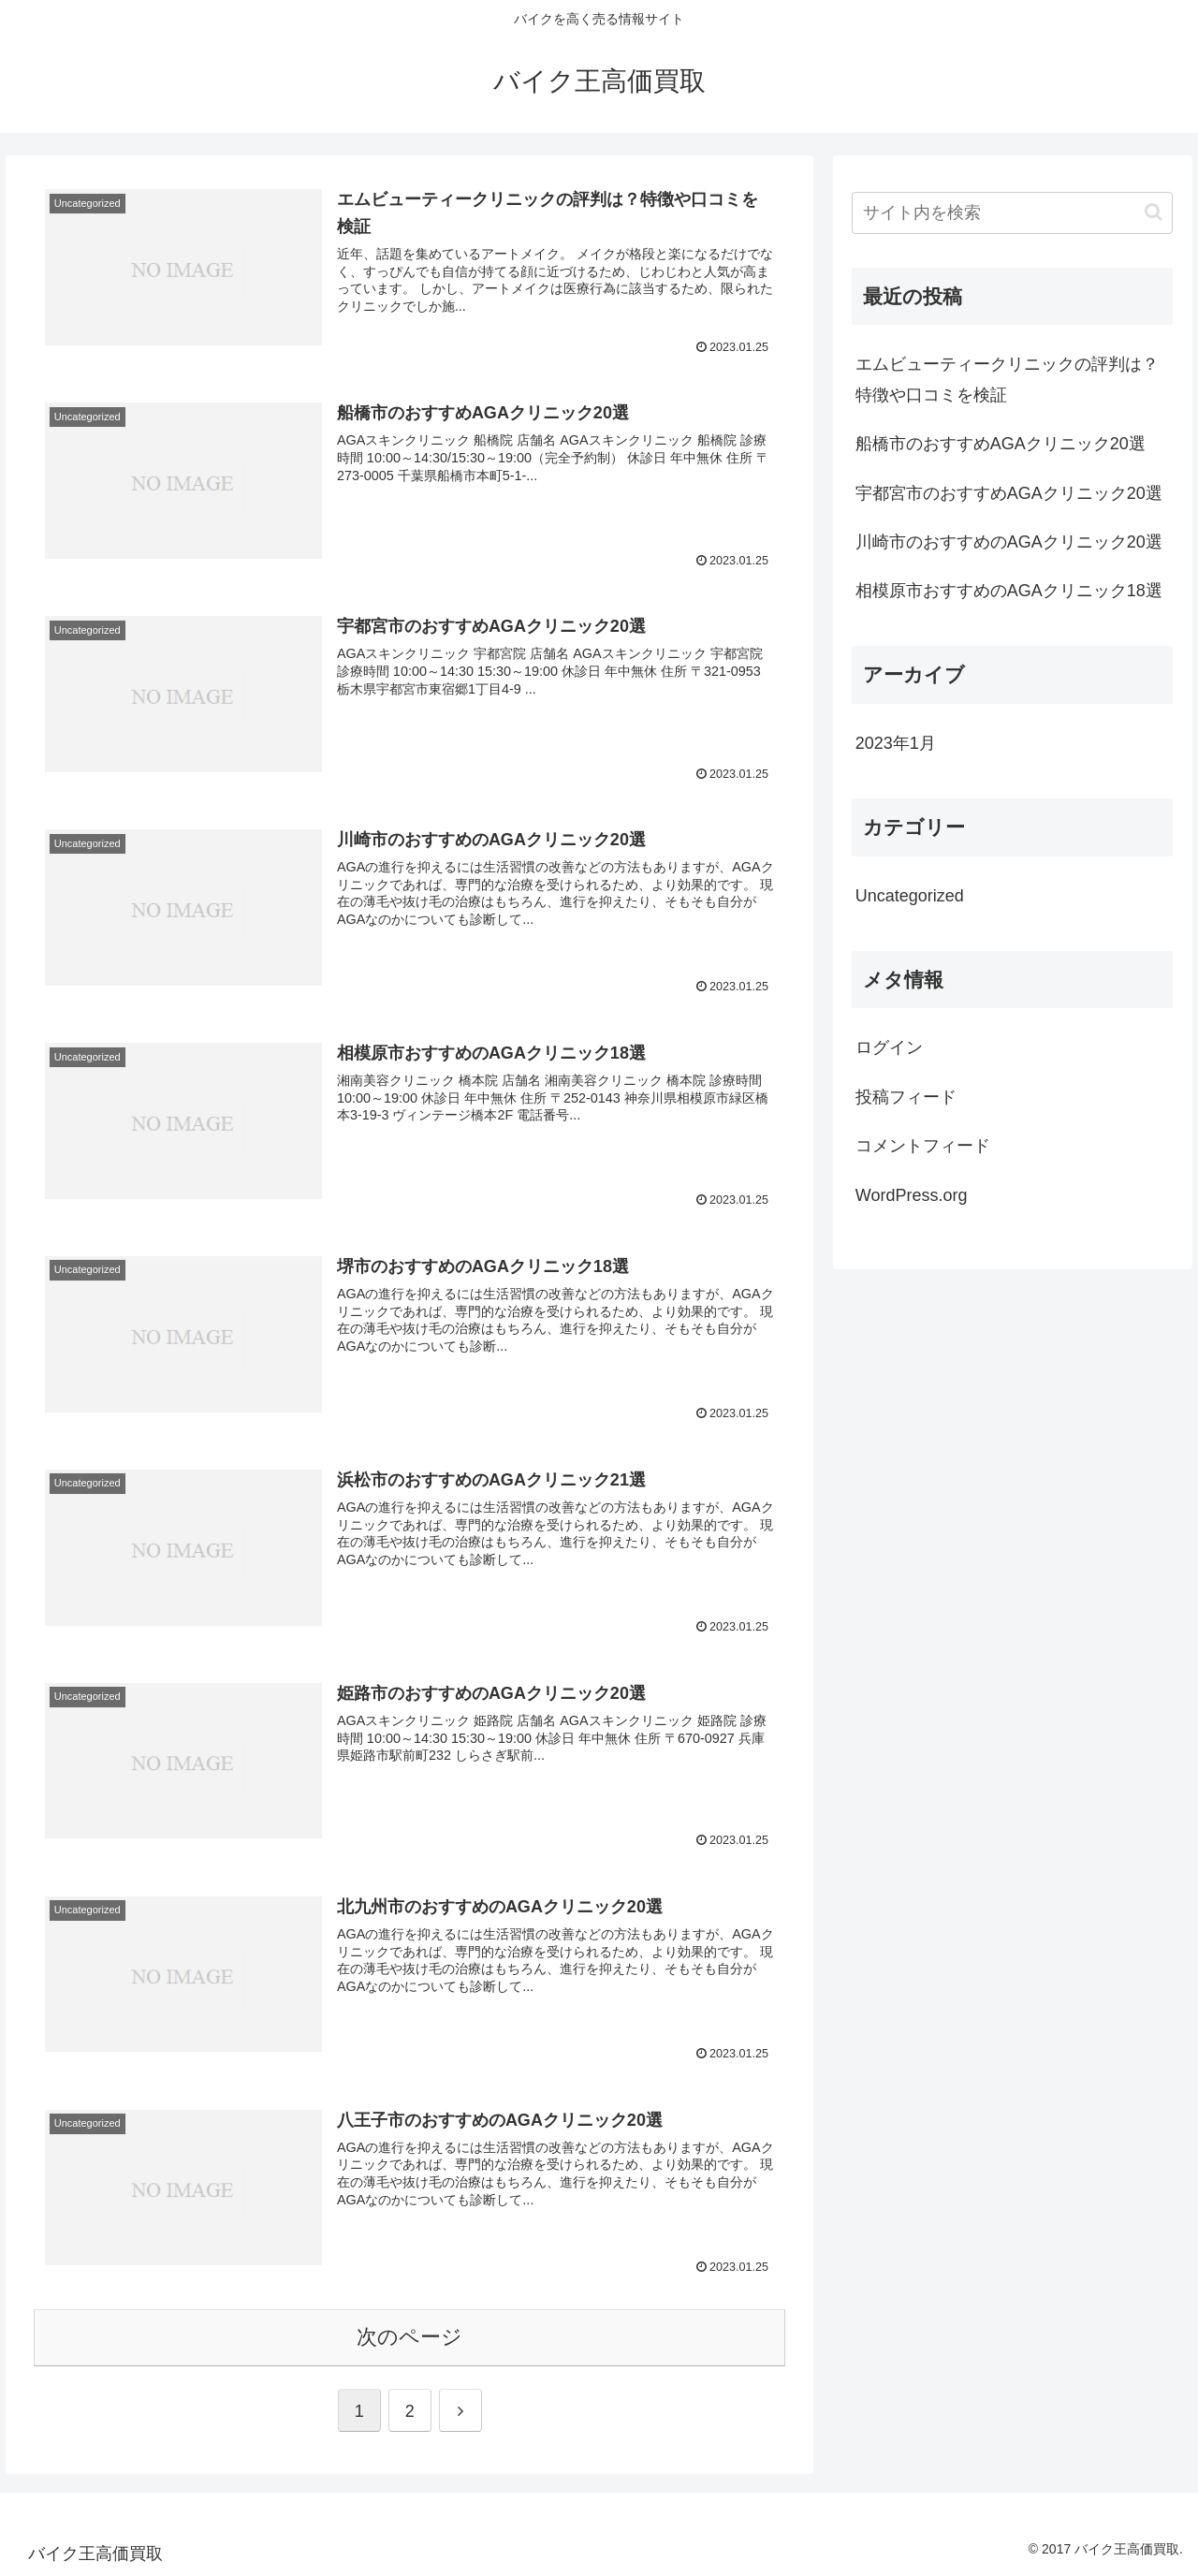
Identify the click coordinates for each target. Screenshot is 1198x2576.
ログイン (889, 1047)
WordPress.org (911, 1195)
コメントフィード (922, 1145)
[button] (1153, 212)
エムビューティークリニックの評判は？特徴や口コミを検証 (1007, 379)
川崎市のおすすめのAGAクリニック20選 (1008, 542)
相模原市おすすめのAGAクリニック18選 (1008, 590)
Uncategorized (909, 895)
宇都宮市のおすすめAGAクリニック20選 (1008, 493)
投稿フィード (906, 1097)
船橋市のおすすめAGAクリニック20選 (1000, 443)
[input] (1013, 213)
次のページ (409, 2337)
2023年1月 (895, 743)
